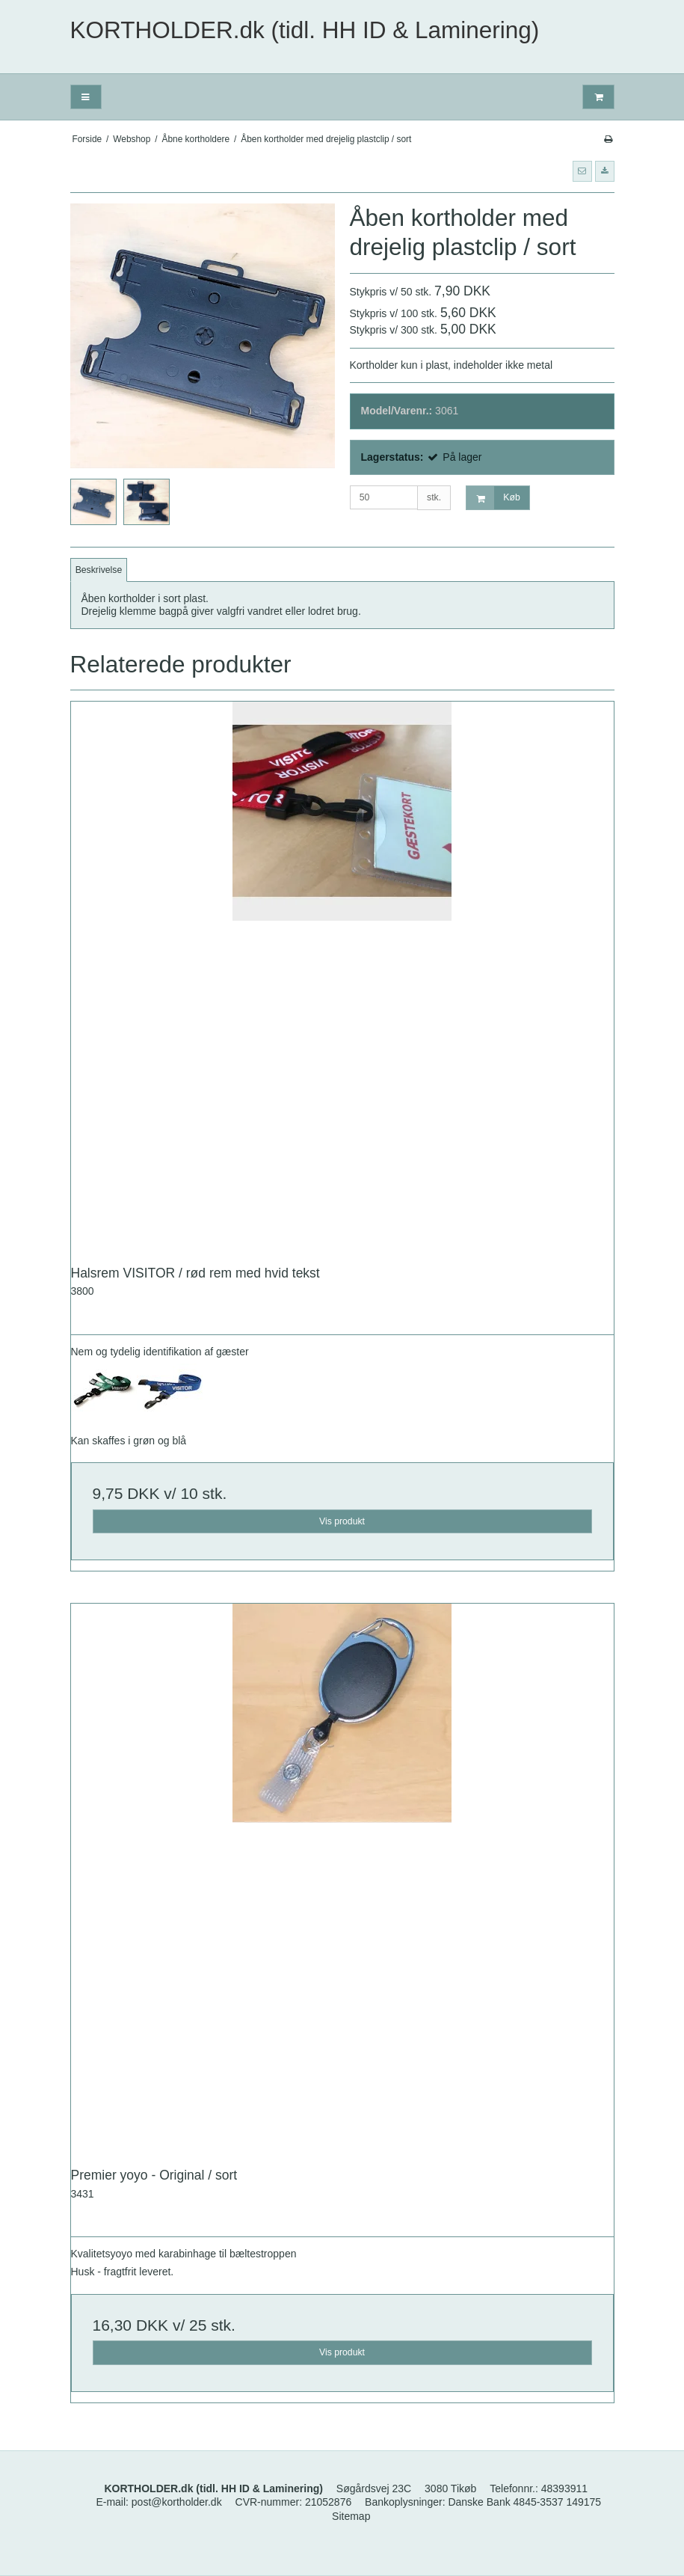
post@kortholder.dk (177, 2502)
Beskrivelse (99, 570)
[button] (582, 171)
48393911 (564, 2488)
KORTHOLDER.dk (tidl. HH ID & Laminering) (305, 29)
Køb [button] (493, 497)
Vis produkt (342, 1521)
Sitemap (351, 2516)
